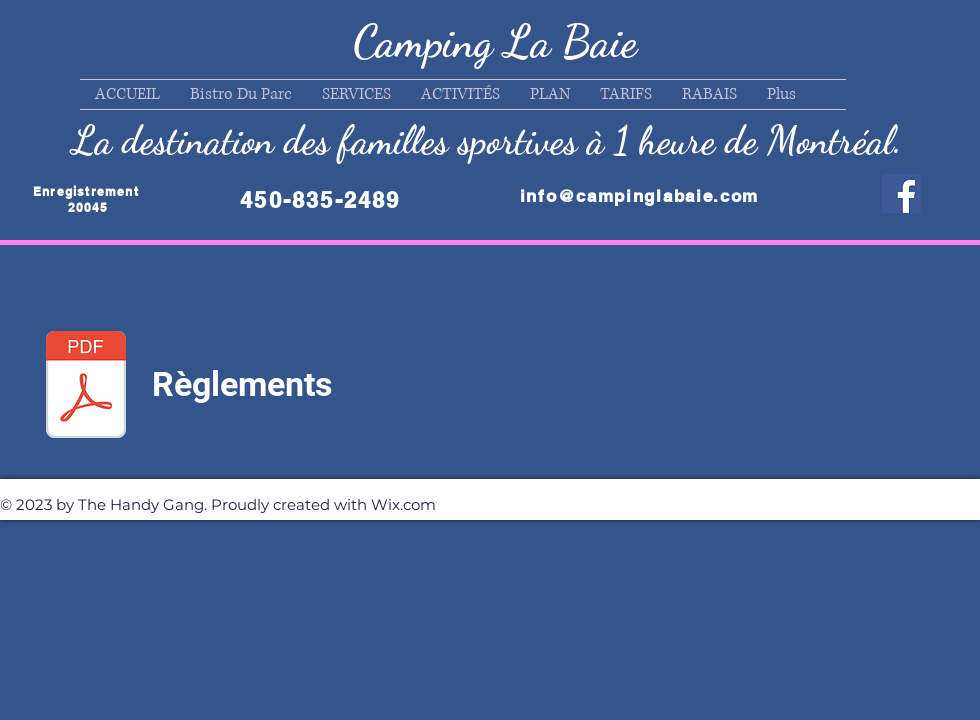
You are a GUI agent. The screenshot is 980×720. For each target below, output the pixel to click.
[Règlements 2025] (86, 387)
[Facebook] (901, 193)
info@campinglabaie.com (639, 196)
